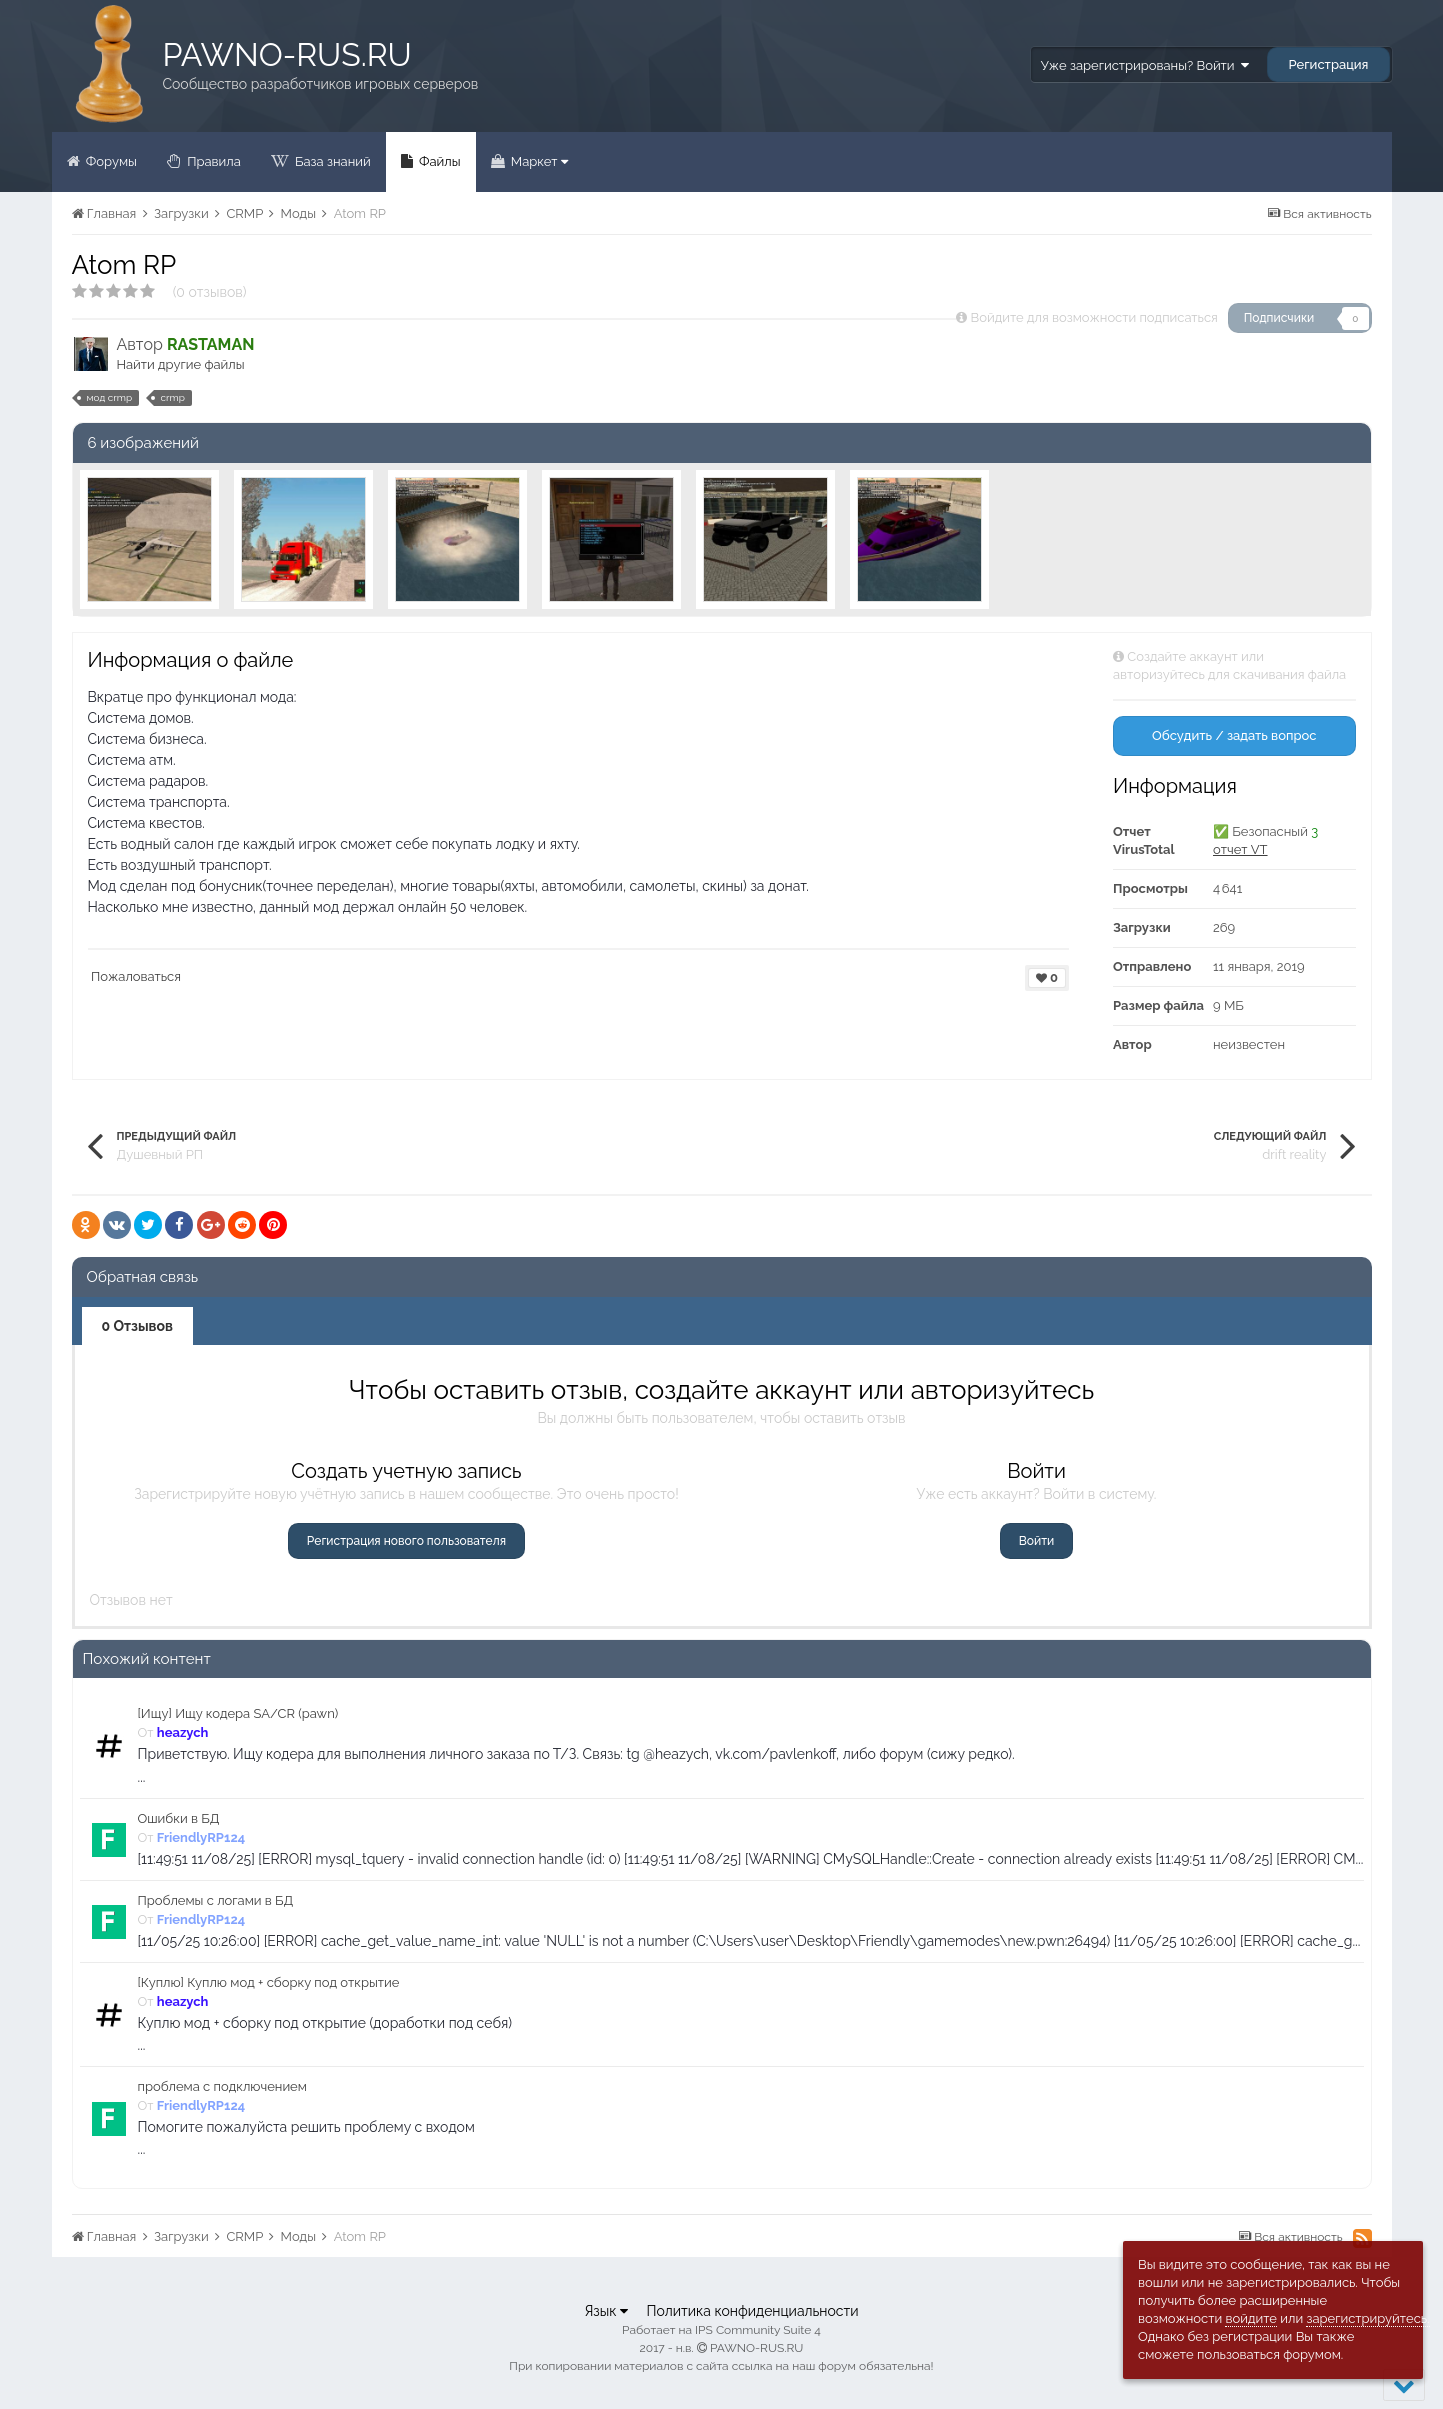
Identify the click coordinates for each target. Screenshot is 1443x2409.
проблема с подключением (222, 2086)
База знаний (331, 161)
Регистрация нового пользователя (406, 1541)
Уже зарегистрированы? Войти (1145, 65)
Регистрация (1328, 64)
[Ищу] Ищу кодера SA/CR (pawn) (238, 1713)
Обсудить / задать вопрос (1234, 735)
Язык (606, 2311)
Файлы (438, 161)
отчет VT (1240, 849)
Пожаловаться (136, 976)
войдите (1251, 2318)
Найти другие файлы (181, 364)
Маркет (538, 161)
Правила (212, 161)
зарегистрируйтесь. (1367, 2318)
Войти (1036, 1541)
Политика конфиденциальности (752, 2311)
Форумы (110, 161)
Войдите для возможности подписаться (1094, 317)
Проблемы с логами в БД (216, 1900)
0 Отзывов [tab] (137, 1326)
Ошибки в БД (179, 1818)
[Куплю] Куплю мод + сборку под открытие (269, 1982)
